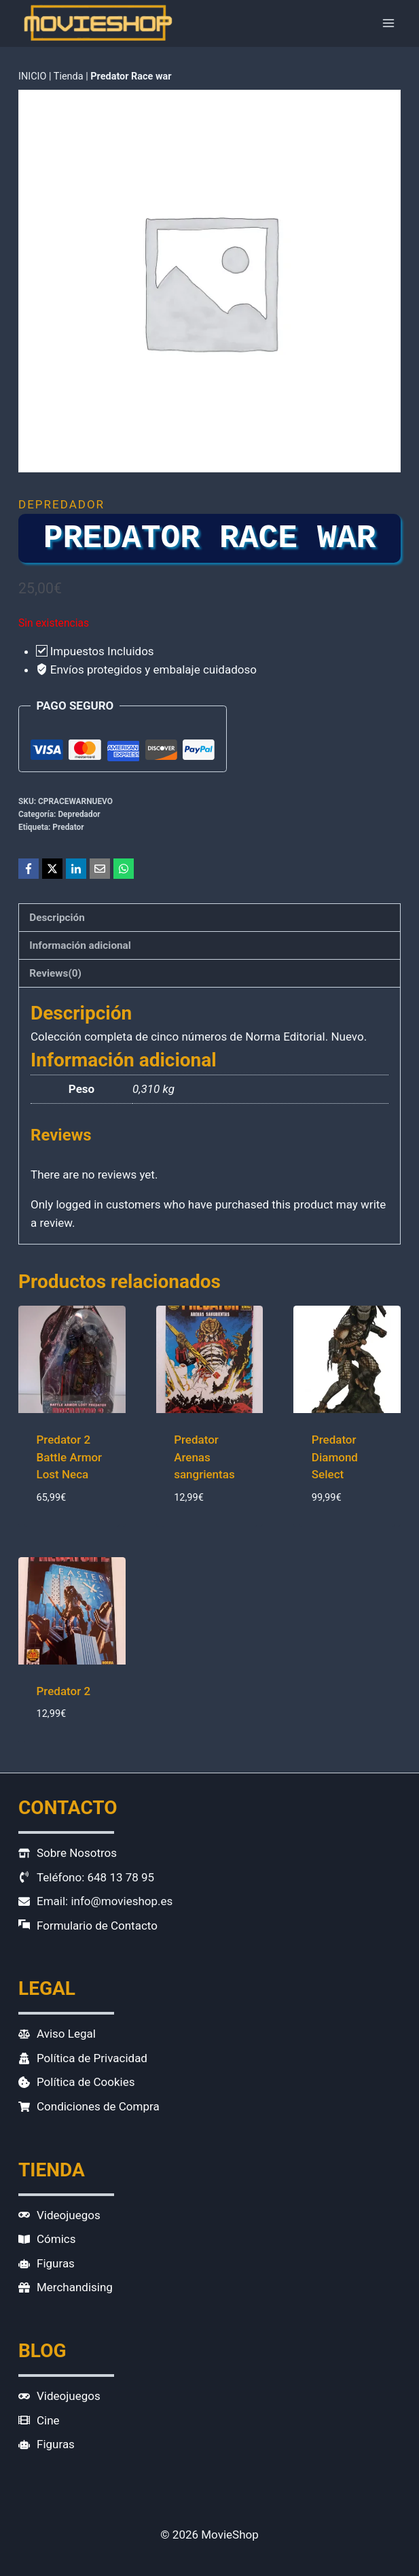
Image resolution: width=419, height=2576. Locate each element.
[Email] (100, 868)
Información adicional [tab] (80, 945)
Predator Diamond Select (335, 1457)
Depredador (61, 504)
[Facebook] (28, 868)
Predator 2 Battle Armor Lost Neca (70, 1457)
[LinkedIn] (76, 868)
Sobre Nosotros (77, 1853)
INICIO (32, 76)
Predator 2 (64, 1691)
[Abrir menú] (388, 23)
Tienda (69, 76)
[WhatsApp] (123, 868)
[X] (52, 868)
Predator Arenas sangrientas (204, 1457)
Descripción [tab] (57, 917)
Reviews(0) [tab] (55, 973)
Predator (68, 827)
